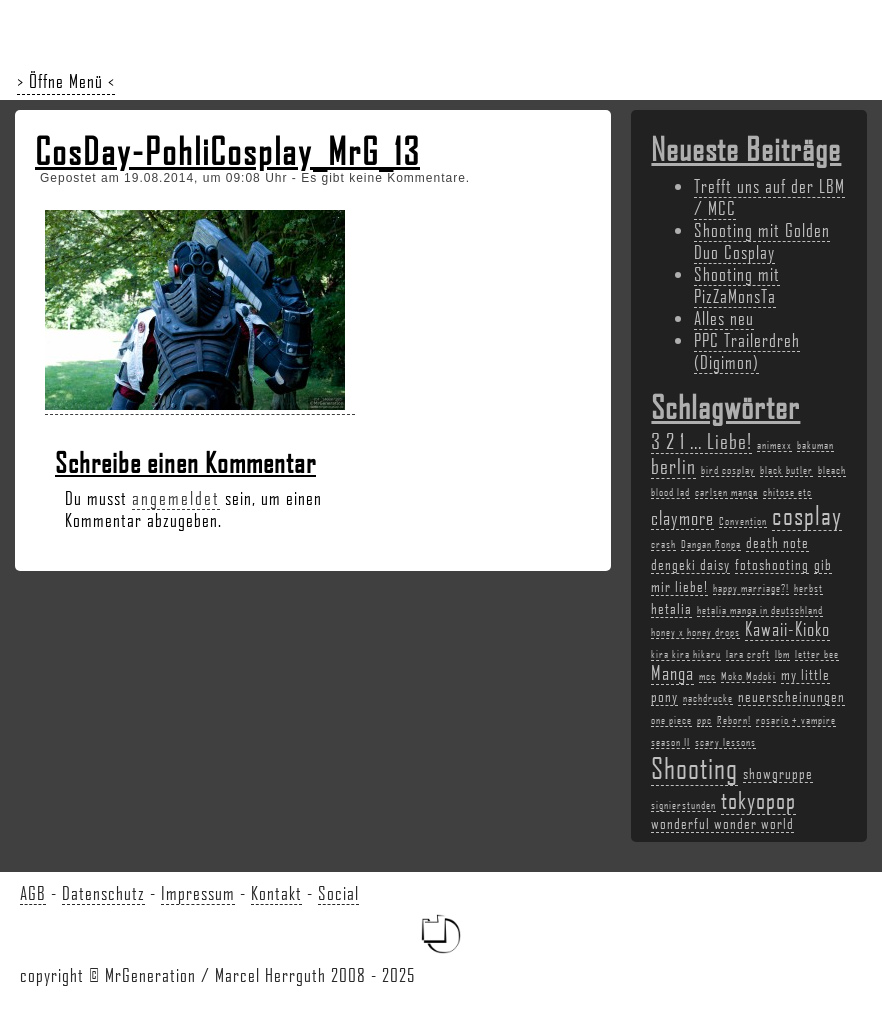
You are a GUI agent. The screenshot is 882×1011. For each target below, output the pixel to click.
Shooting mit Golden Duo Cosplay (762, 241)
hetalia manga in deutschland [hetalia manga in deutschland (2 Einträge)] (760, 610)
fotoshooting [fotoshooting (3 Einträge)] (772, 564)
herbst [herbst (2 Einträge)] (808, 588)
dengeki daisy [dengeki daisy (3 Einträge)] (690, 564)
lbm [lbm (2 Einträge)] (782, 654)
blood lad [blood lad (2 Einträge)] (670, 492)
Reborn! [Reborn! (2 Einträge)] (734, 720)
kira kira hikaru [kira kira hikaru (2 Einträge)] (686, 654)
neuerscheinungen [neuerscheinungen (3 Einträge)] (791, 696)
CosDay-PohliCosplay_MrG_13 (227, 151)
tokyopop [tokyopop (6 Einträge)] (758, 799)
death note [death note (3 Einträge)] (777, 542)
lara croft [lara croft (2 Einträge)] (748, 654)
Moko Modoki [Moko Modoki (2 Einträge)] (748, 676)
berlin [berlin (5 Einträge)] (673, 465)
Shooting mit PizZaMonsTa (737, 285)
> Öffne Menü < (66, 81)
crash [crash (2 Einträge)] (663, 544)
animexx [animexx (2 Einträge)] (774, 445)
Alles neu (724, 318)
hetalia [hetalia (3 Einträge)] (671, 608)
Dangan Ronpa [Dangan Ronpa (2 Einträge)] (711, 544)
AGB (33, 893)
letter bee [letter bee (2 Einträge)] (817, 654)
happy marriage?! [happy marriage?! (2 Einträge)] (751, 588)
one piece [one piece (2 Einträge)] (671, 720)
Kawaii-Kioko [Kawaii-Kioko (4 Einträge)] (787, 629)
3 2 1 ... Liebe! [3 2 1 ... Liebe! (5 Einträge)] (701, 440)
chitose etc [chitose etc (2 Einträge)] (787, 492)
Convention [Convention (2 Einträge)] (743, 521)
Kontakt (276, 893)
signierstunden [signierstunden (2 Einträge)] (683, 805)
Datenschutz (103, 893)
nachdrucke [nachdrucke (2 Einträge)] (708, 698)
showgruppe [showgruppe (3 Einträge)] (778, 773)
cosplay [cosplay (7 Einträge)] (807, 515)
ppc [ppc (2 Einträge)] (704, 720)
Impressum (198, 893)
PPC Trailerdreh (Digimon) (747, 351)
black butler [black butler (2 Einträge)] (786, 470)
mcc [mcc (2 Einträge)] (707, 676)
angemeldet (176, 498)
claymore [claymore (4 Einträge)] (682, 518)
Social (338, 893)
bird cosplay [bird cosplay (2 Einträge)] (728, 470)
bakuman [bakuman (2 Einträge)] (815, 445)
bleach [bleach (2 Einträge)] (832, 470)
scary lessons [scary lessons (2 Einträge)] (725, 742)
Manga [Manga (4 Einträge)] (672, 673)
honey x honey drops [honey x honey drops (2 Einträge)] (695, 632)
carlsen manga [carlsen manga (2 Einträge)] (726, 492)
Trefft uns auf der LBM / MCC (769, 197)
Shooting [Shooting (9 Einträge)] (694, 767)
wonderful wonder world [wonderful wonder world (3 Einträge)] (722, 823)
